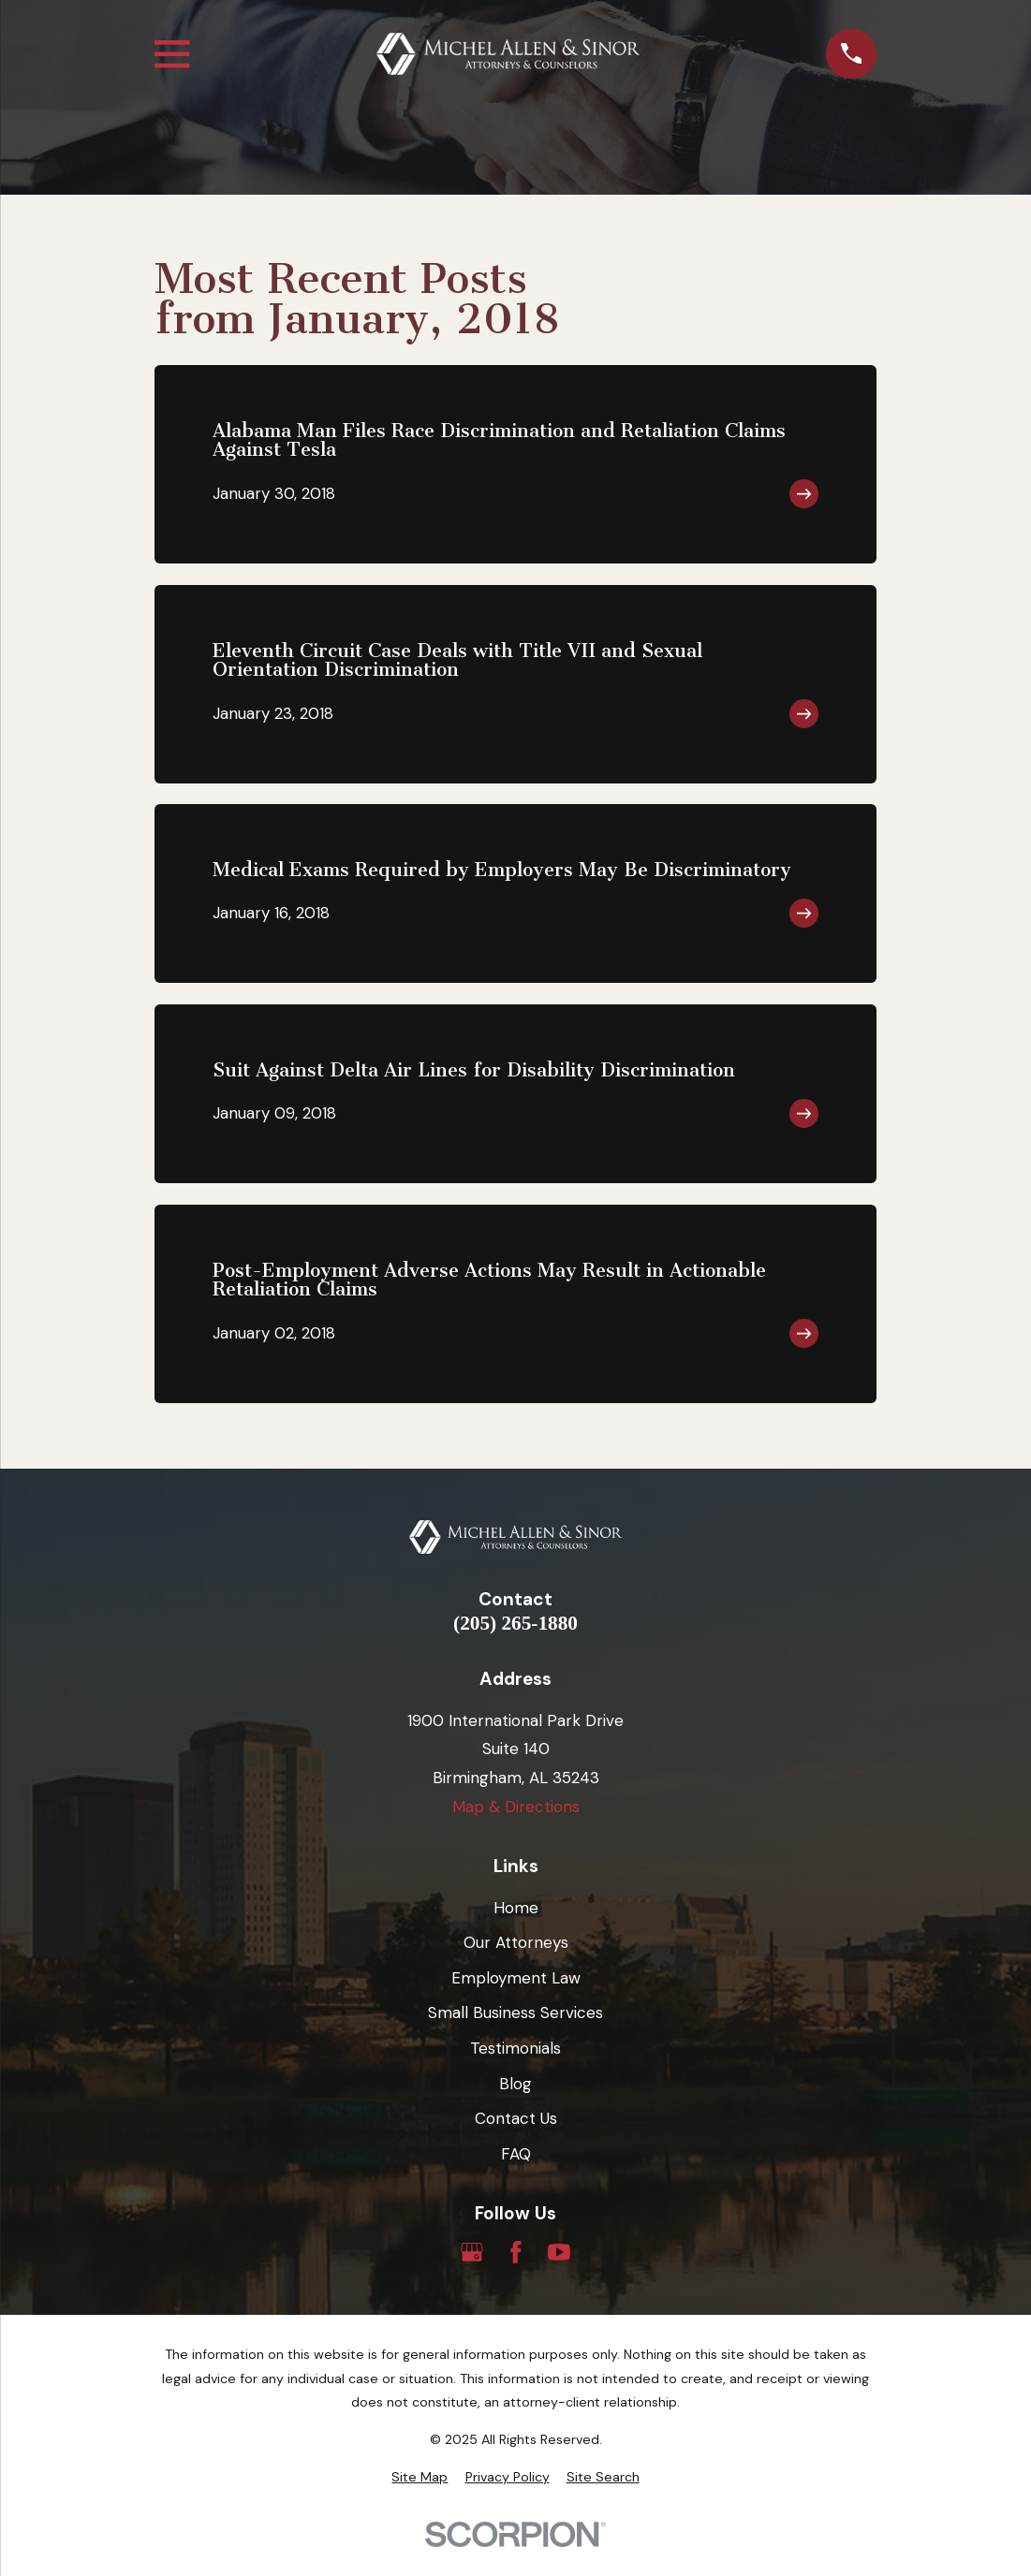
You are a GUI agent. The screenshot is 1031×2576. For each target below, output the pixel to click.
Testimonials (515, 2048)
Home (515, 1907)
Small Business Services (515, 2012)
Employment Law (516, 1978)
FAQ (516, 2154)
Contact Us (516, 2118)
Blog (515, 2083)
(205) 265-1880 (515, 1623)
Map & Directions (516, 1806)
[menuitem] (419, 2478)
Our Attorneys (516, 1942)
